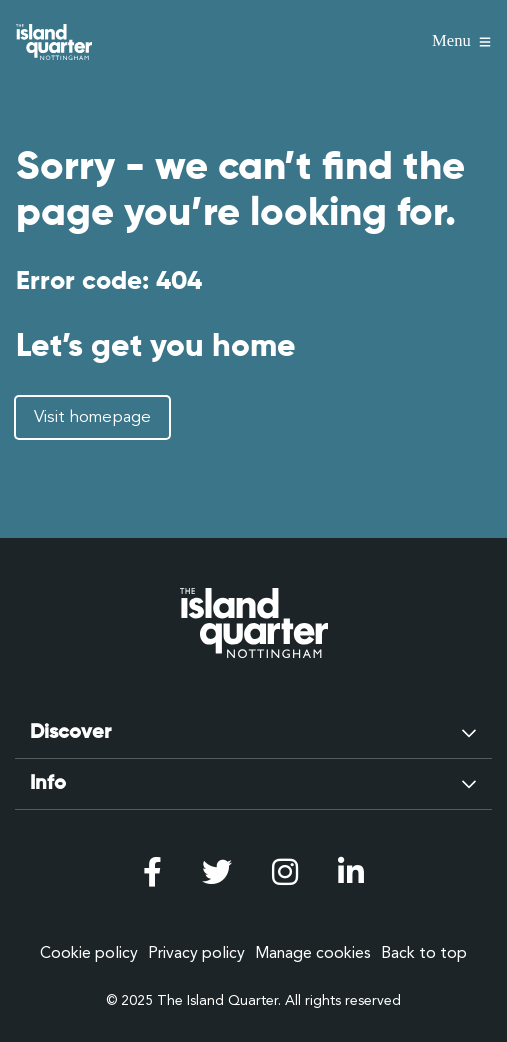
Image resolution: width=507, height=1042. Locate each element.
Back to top (424, 953)
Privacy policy (196, 953)
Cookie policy (89, 953)
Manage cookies (313, 953)
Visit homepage (92, 417)
